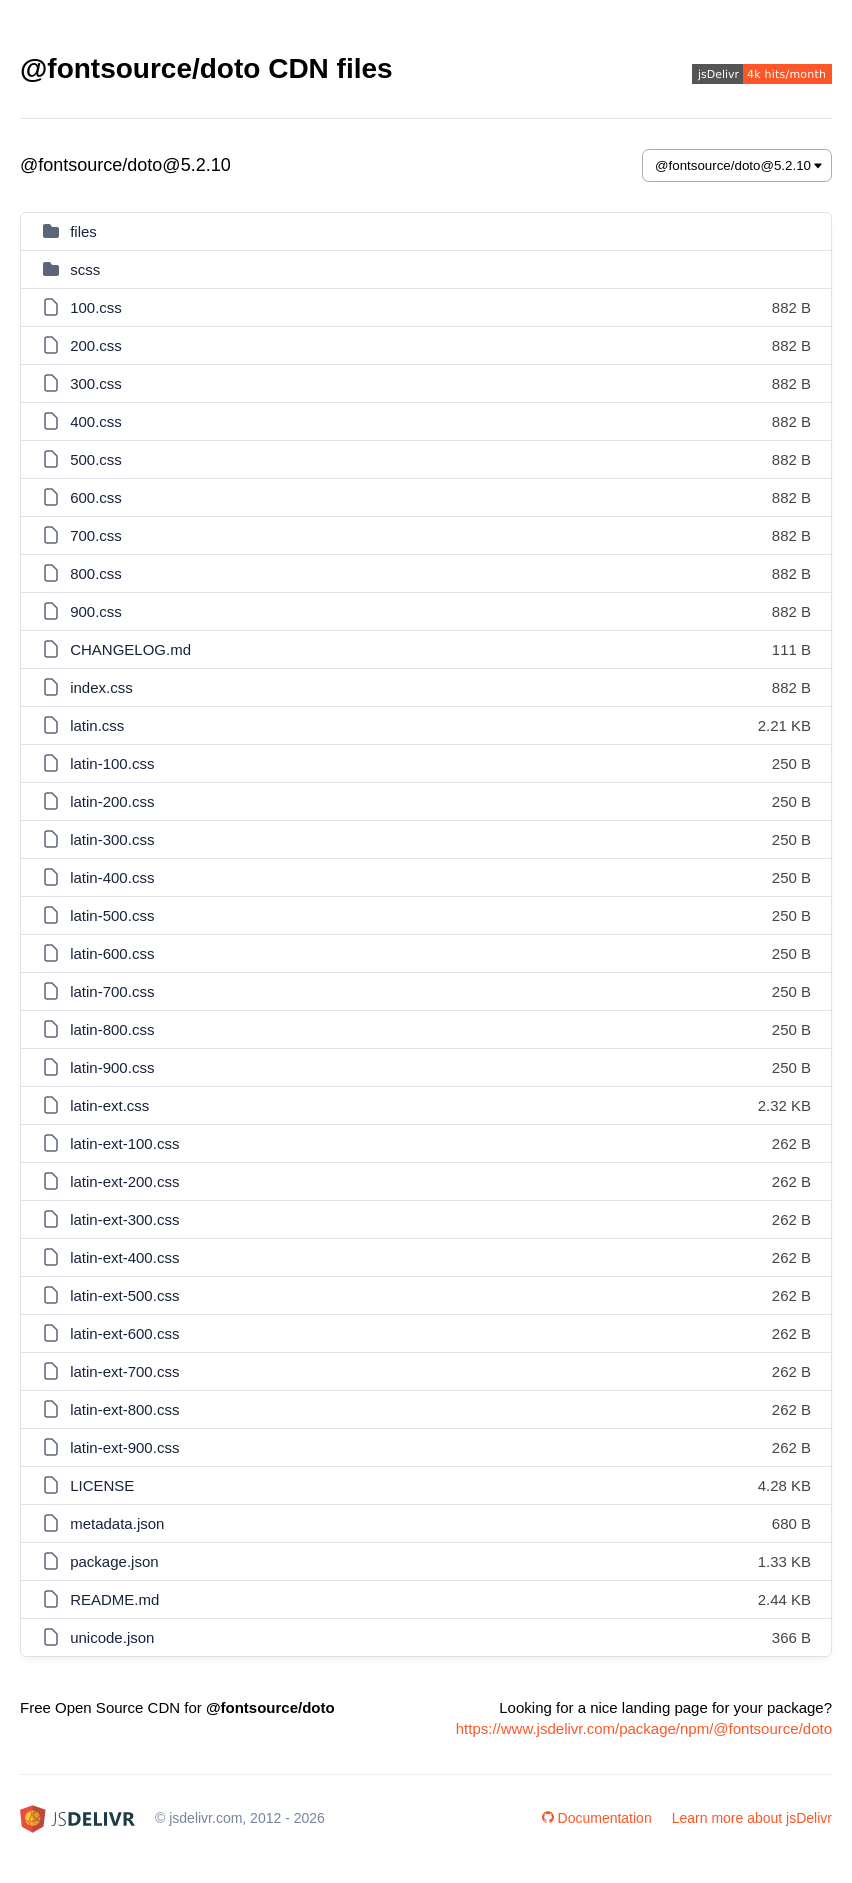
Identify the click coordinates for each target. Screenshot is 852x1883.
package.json (114, 1561)
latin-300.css (112, 839)
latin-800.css (112, 1029)
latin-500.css (112, 915)
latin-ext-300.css (124, 1219)
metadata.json (117, 1523)
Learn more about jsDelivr (752, 1818)
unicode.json (112, 1637)
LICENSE (102, 1485)
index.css (101, 687)
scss (85, 269)
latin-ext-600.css (124, 1333)
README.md (114, 1599)
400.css (96, 421)
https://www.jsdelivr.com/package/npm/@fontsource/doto (644, 1728)
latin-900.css (112, 1067)
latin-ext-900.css (124, 1447)
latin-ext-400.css (124, 1257)
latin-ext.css (109, 1105)
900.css (96, 611)
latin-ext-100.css (124, 1143)
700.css (96, 535)
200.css (96, 345)
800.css (96, 573)
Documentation (597, 1818)
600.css (96, 497)
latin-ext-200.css (124, 1181)
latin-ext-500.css (124, 1295)
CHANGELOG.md (130, 649)
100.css (96, 307)
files (83, 231)
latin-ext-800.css (124, 1409)
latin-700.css (112, 991)
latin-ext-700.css (124, 1371)
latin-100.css (112, 763)
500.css (96, 459)
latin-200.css (112, 801)
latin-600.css (112, 953)
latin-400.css (112, 877)
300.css (96, 383)
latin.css (97, 725)
